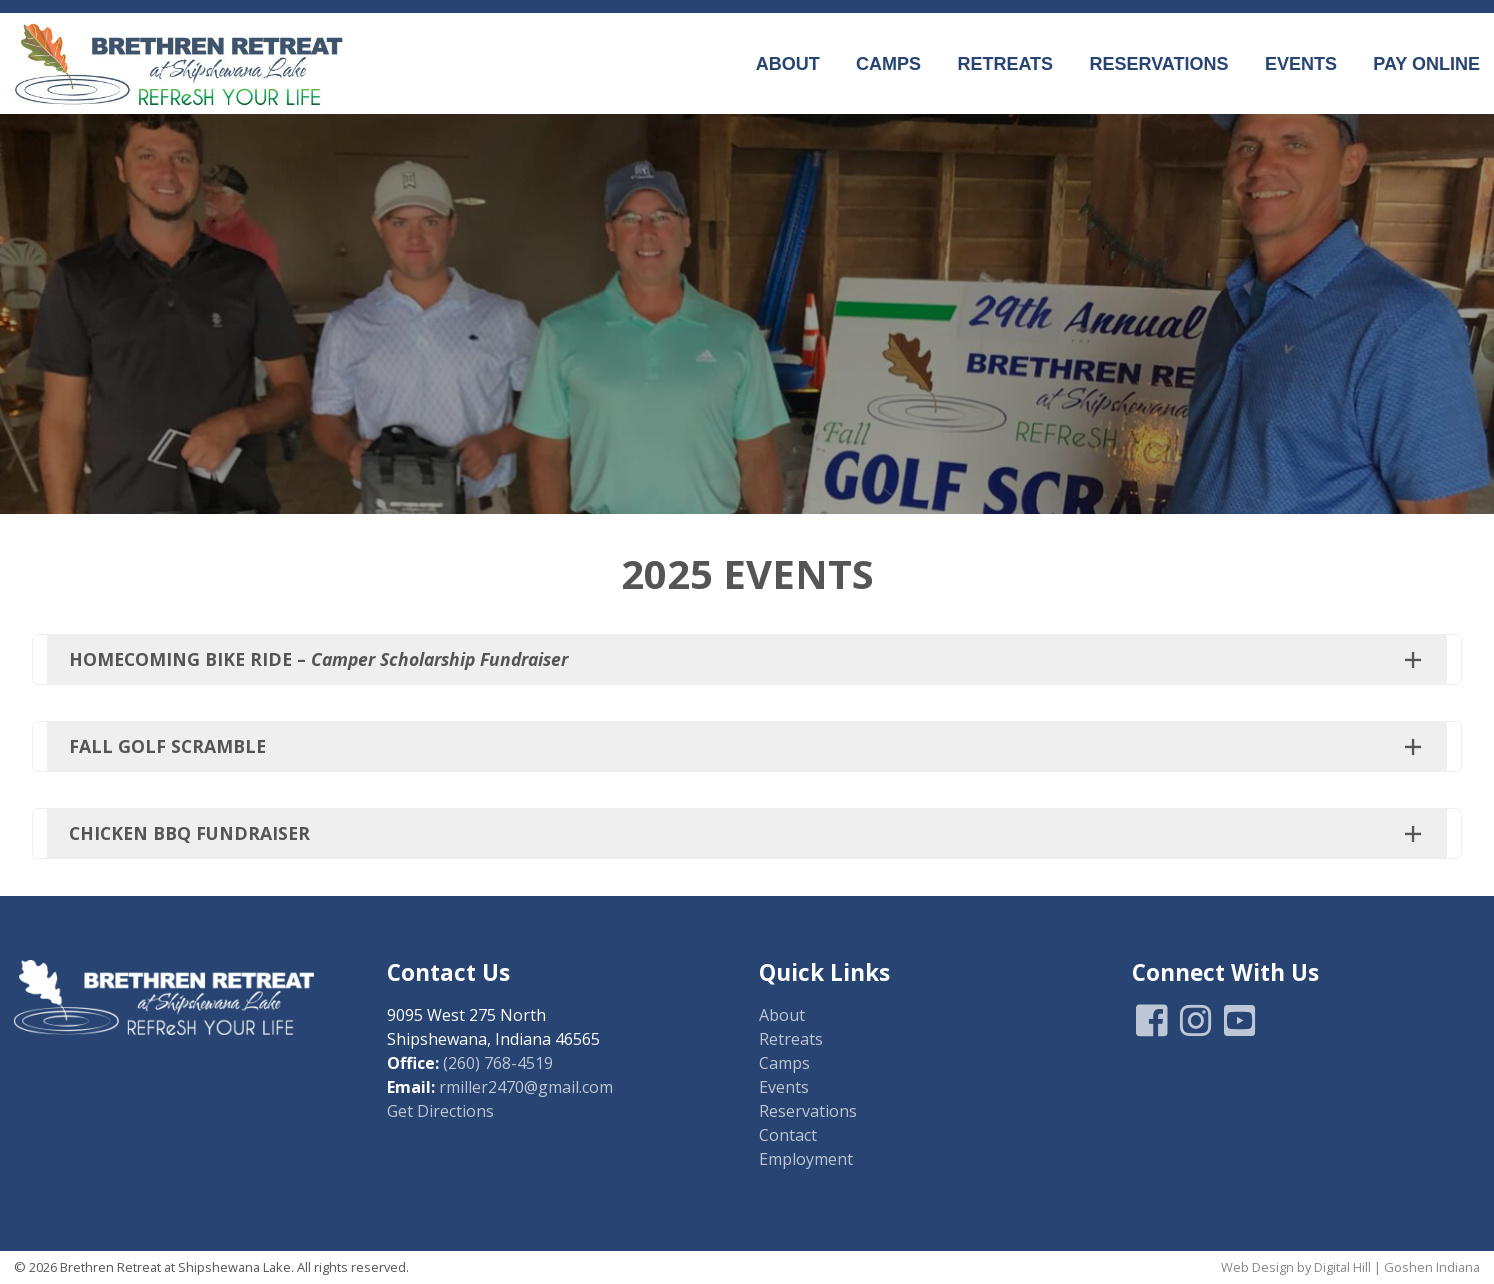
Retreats (1005, 64)
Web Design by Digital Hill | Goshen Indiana (1350, 1267)
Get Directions (440, 1111)
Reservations (1158, 64)
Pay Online (1426, 64)
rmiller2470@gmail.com (526, 1087)
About (788, 64)
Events (1301, 64)
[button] (747, 659)
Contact (788, 1135)
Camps (888, 64)
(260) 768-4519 (498, 1063)
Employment (806, 1159)
